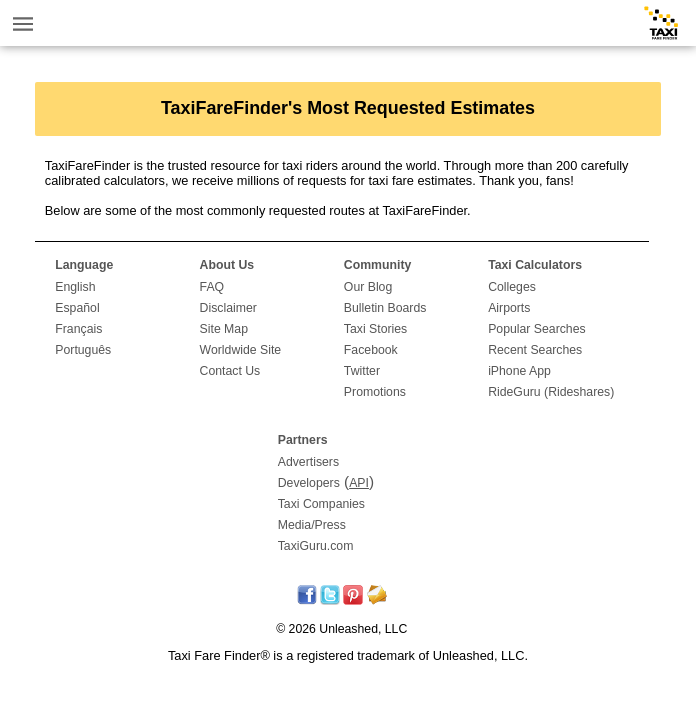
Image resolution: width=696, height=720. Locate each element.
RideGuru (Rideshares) (551, 392)
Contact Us (230, 371)
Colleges (512, 287)
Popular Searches (537, 329)
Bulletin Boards (385, 308)
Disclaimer (228, 308)
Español (77, 308)
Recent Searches (535, 350)
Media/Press (312, 525)
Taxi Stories (375, 329)
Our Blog (368, 287)
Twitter (362, 371)
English (75, 287)
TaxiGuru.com (316, 546)
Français (78, 329)
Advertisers (308, 462)
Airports (509, 308)
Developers (309, 483)
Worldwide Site (241, 350)
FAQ (212, 287)
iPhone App (519, 371)
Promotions (375, 392)
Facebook (371, 350)
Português (83, 350)
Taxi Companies (321, 504)
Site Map (224, 329)
